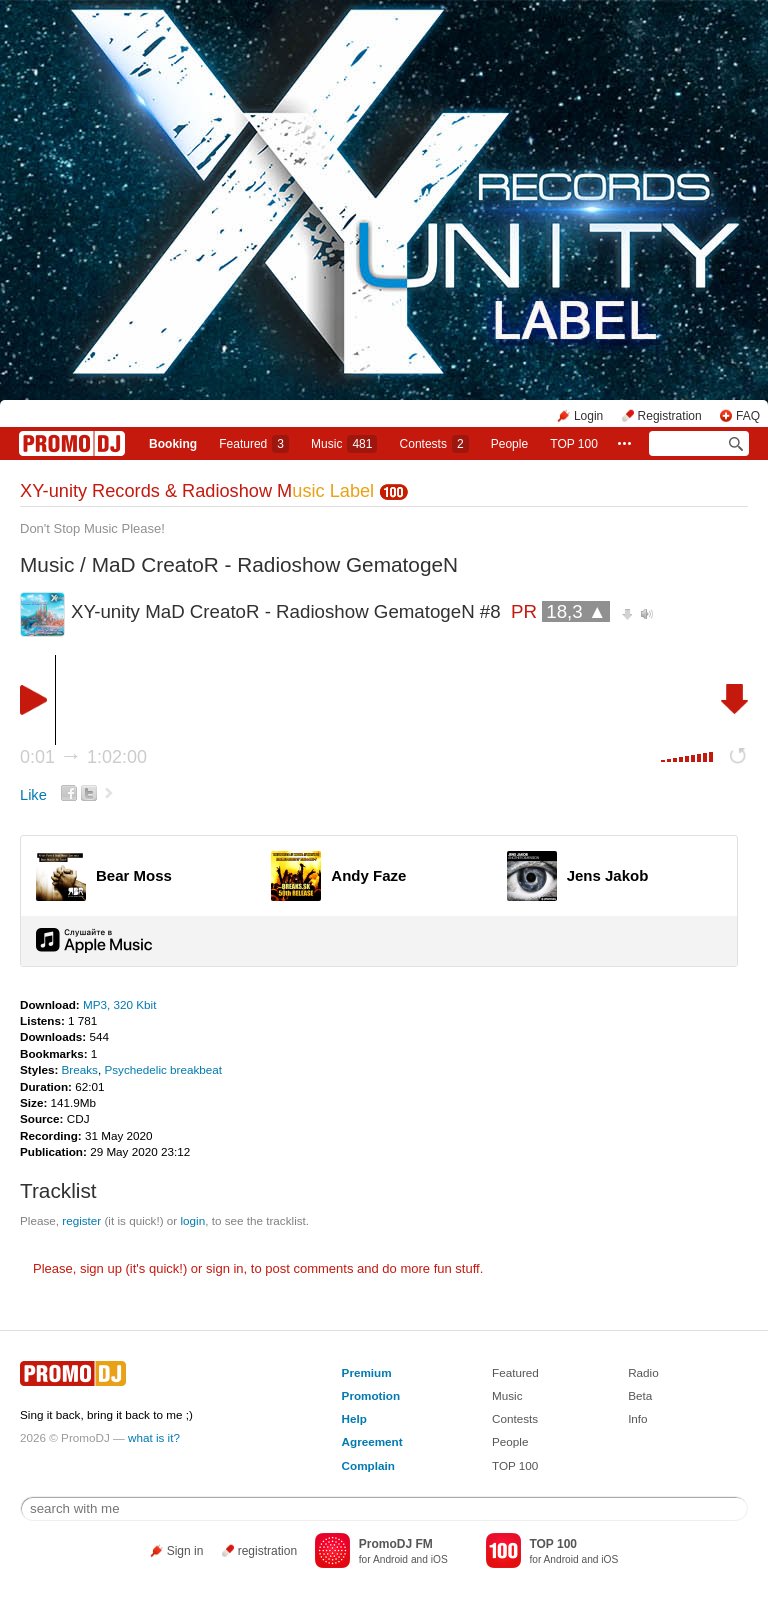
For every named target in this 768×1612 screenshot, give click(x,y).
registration (267, 1551)
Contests (515, 1418)
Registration (670, 416)
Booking (173, 444)
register (81, 1220)
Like (33, 795)
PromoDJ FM (396, 1544)
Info (638, 1418)
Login (588, 416)
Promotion (371, 1395)
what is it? (154, 1437)
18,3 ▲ (576, 611)
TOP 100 (574, 444)
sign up (101, 1268)
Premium (367, 1372)
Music (344, 444)
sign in (225, 1268)
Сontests (434, 444)
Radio (643, 1372)
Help (354, 1418)
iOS (439, 1559)
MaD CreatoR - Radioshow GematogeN (275, 564)
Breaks (80, 1069)
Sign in (185, 1551)
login (192, 1220)
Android (390, 1559)
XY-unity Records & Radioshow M (197, 491)
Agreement (372, 1441)
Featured (254, 444)
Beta (640, 1395)
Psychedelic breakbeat (163, 1069)
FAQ (748, 416)
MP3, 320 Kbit (119, 1004)
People (509, 444)
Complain (368, 1465)
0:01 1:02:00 (83, 757)
